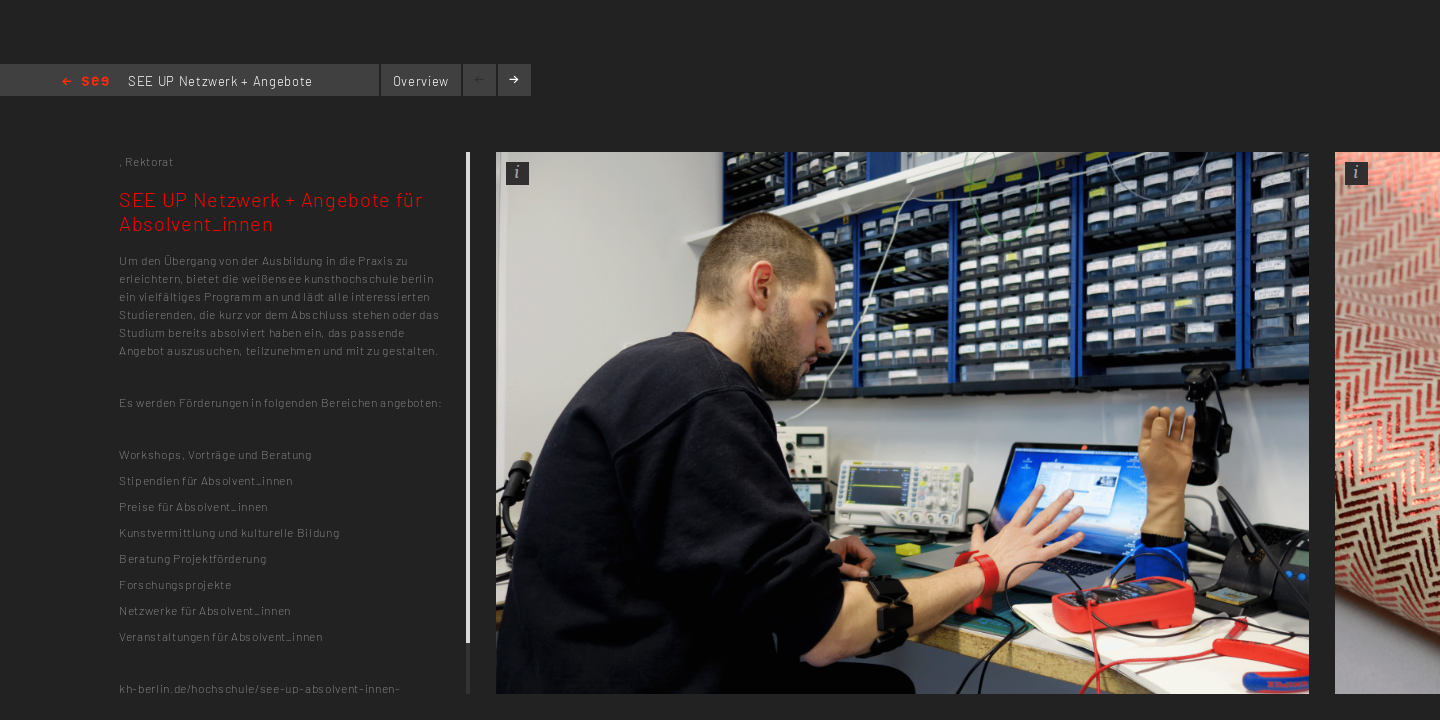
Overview (421, 81)
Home (85, 82)
